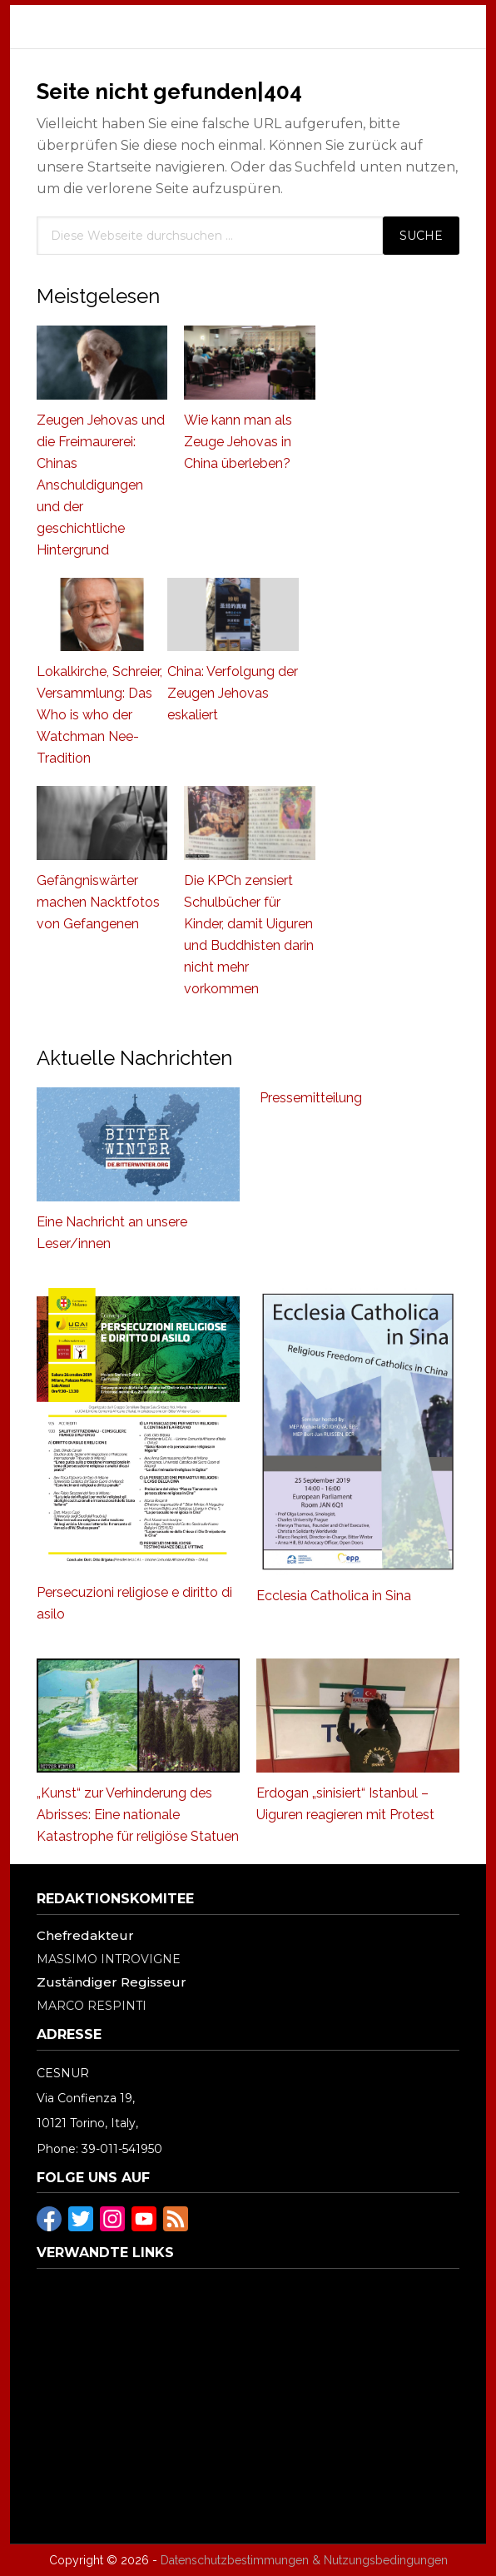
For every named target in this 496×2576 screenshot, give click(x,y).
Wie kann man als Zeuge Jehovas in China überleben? (238, 441)
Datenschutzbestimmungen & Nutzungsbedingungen (304, 2560)
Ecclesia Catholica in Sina (333, 1596)
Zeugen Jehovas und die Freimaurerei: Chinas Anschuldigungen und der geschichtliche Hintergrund (101, 485)
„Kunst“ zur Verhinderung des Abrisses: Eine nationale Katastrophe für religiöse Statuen (138, 1814)
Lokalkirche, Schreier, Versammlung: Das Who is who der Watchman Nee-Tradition (99, 715)
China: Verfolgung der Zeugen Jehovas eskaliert (232, 693)
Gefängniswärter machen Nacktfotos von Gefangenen (98, 902)
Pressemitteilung (311, 1098)
